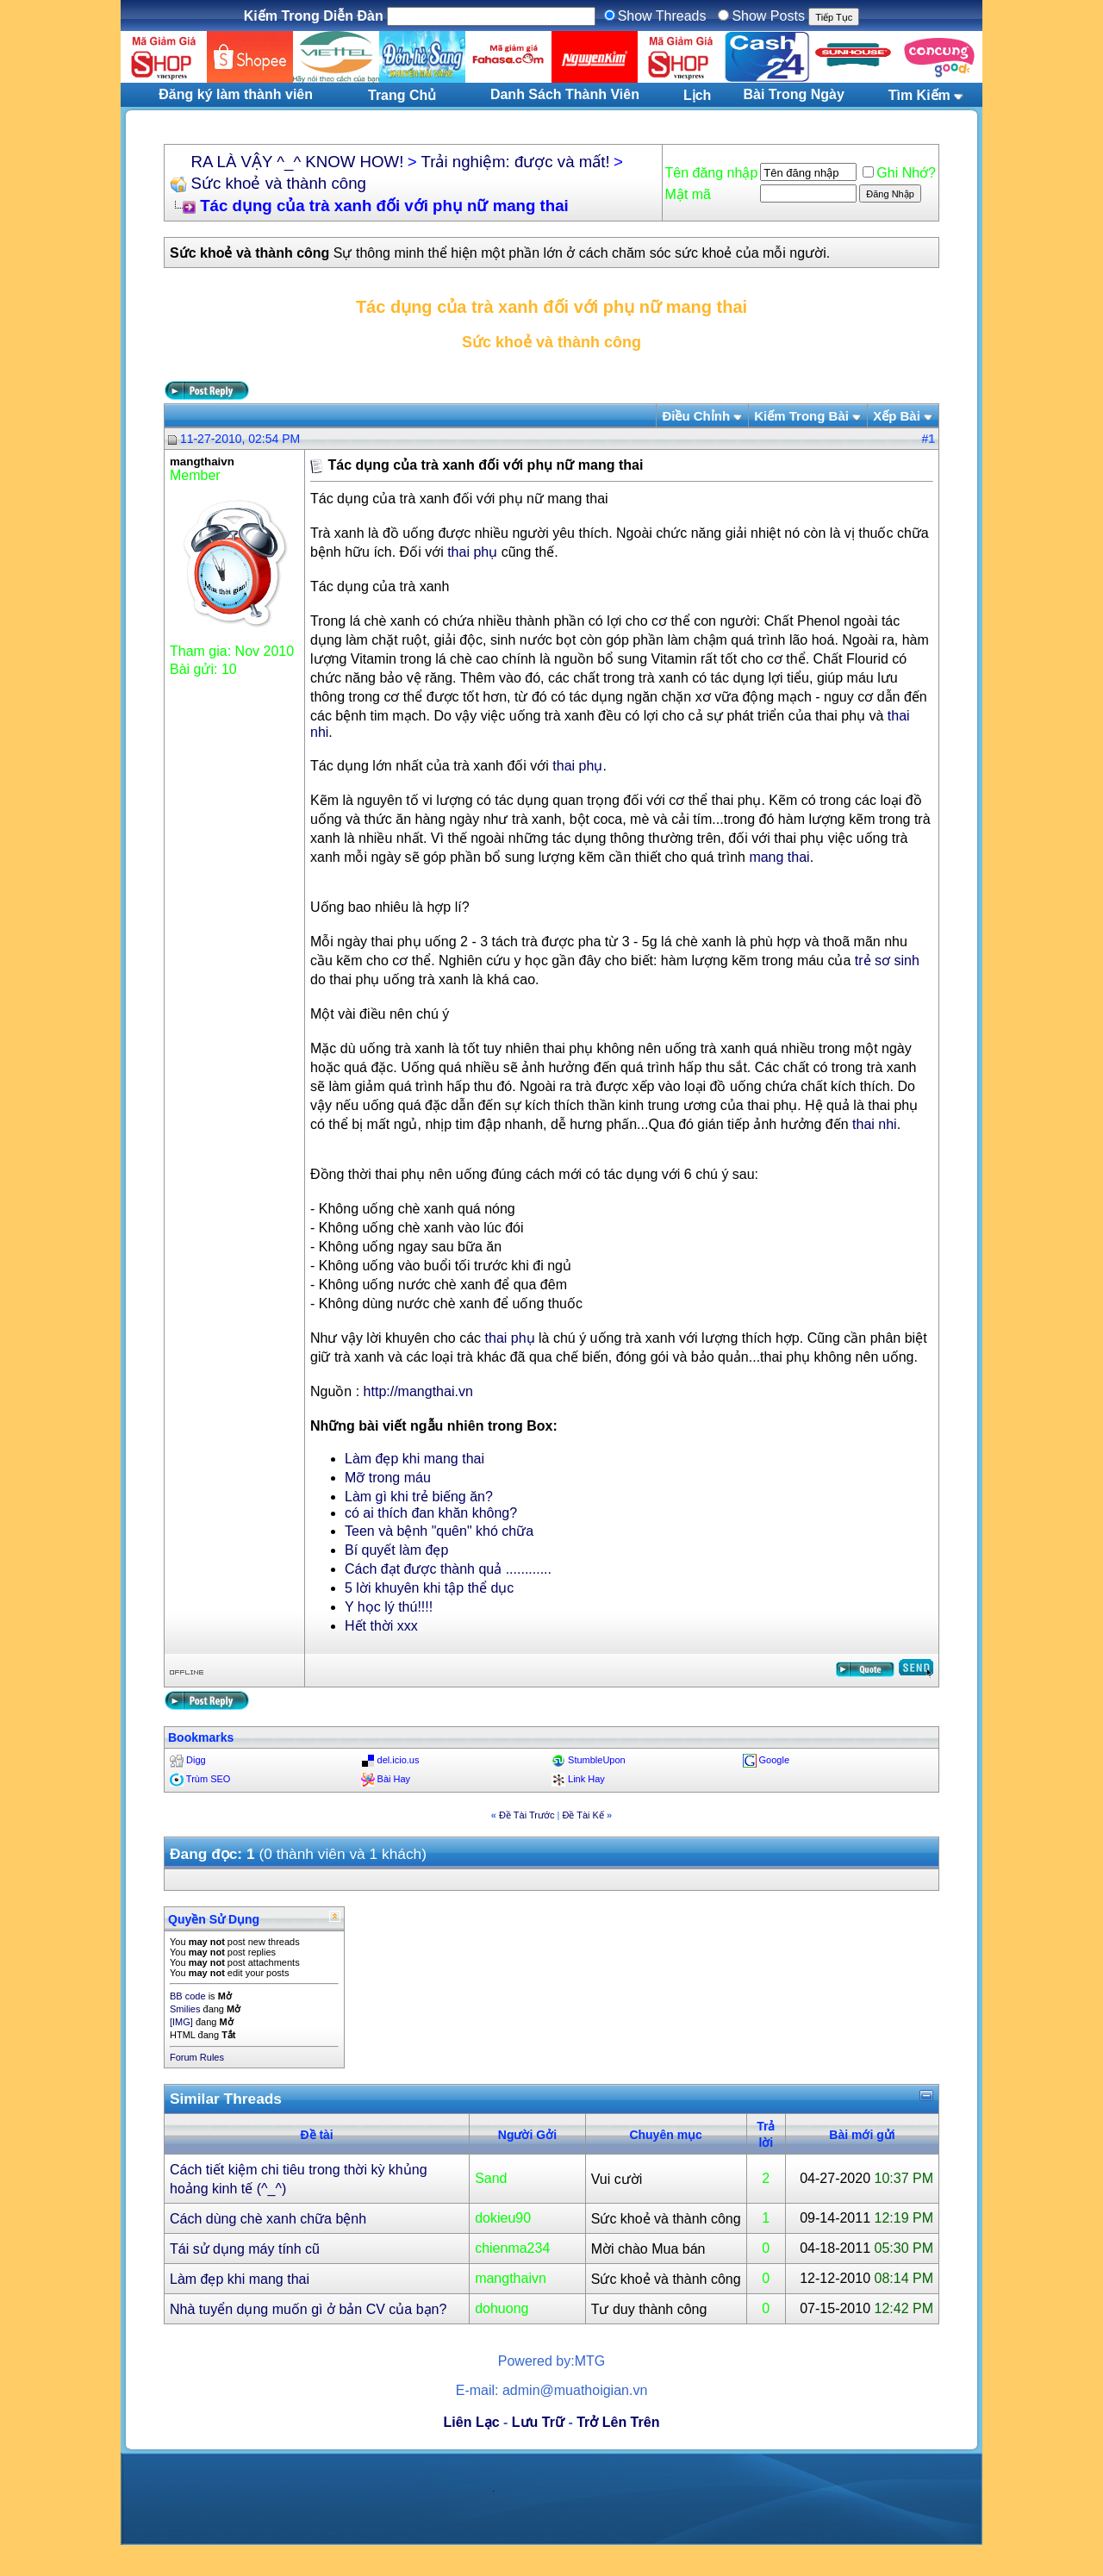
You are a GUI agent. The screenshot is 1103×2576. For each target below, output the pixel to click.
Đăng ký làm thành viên (236, 94)
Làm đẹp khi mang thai (414, 1458)
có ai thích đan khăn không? (431, 1513)
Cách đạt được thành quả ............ (448, 1569)
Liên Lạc (472, 2422)
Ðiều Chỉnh (696, 416)
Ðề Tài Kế (582, 1815)
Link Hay (586, 1779)
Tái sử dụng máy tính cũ (245, 2249)
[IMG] (181, 2022)
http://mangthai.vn (418, 1391)
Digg (196, 1760)
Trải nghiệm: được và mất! (515, 162)
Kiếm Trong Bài (801, 416)
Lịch (697, 95)
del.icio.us (398, 1760)
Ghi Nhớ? (899, 172)
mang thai (779, 857)
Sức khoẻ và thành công (277, 183)
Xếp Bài (896, 416)
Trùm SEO (208, 1779)
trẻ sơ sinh (887, 960)
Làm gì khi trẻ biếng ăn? (419, 1496)
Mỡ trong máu (388, 1477)
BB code (188, 1996)
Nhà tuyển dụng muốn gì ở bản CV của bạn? (308, 2309)
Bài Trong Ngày (794, 94)
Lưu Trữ (538, 2422)
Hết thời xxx (381, 1626)
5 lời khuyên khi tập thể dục (429, 1588)
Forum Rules (197, 2057)
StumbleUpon (597, 1760)
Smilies (185, 2009)
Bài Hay (394, 1779)
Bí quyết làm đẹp (396, 1550)
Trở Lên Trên (617, 2422)
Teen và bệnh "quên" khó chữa (439, 1531)
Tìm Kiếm (919, 95)
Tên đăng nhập (711, 172)
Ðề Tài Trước (526, 1815)
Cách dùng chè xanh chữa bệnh (268, 2218)
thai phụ (472, 552)
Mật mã (688, 194)
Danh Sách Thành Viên (564, 94)
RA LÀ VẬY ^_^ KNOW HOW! (296, 162)
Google (774, 1760)
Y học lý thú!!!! (389, 1607)
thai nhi (874, 1124)
